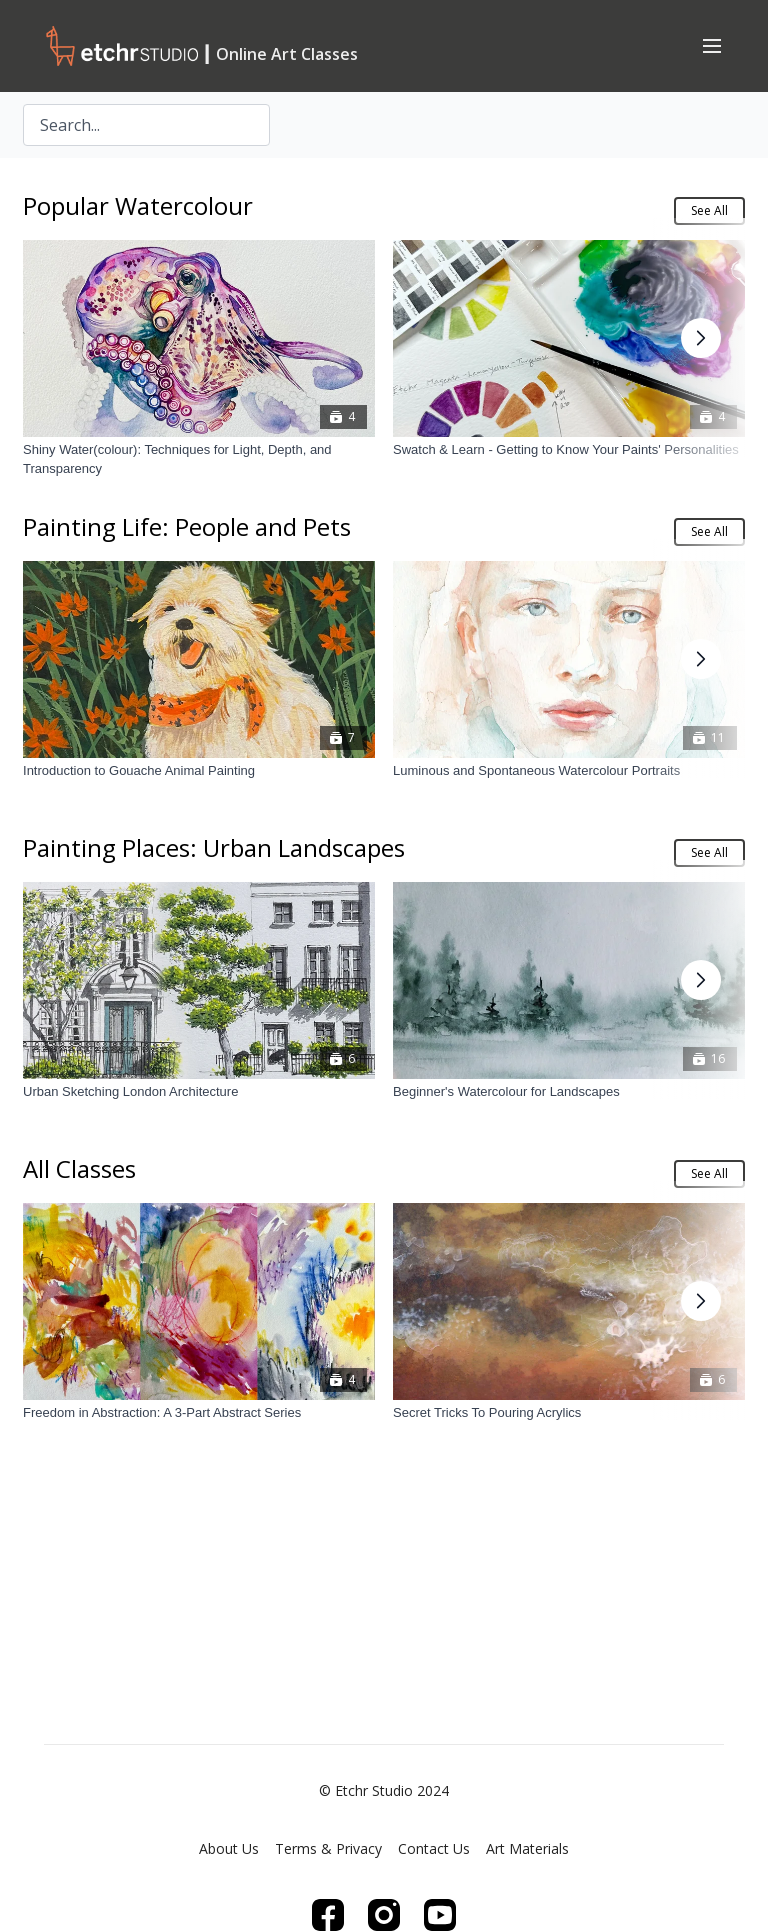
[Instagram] (384, 1915)
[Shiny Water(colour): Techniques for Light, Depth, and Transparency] (199, 459)
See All (709, 210)
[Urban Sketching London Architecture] (199, 1092)
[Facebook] (328, 1915)
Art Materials (527, 1848)
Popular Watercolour (138, 205)
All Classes (79, 1168)
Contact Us (434, 1848)
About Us (229, 1848)
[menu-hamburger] (712, 45)
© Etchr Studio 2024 (384, 1791)
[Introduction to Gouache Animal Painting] (199, 771)
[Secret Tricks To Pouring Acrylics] (569, 1413)
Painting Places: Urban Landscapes (214, 847)
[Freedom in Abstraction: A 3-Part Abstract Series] (199, 1413)
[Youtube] (440, 1915)
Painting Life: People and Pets (187, 526)
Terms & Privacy (328, 1848)
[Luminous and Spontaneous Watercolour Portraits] (569, 771)
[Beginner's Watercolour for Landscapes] (569, 1092)
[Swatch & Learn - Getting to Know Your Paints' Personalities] (569, 450)
